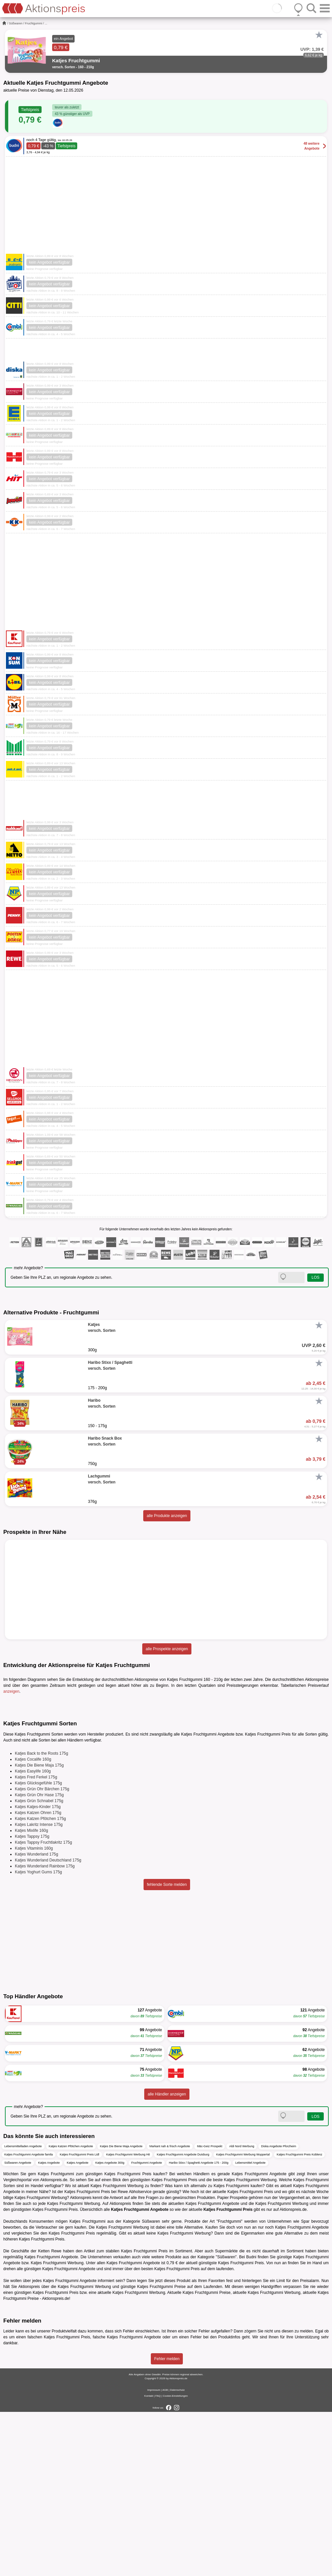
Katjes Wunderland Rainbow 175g (45, 2030)
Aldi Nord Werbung (241, 2310)
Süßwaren (15, 23)
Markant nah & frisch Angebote (169, 2310)
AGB (165, 2554)
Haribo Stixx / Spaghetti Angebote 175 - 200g (198, 2326)
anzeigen (11, 1691)
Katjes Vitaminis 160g (34, 2012)
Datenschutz (177, 2554)
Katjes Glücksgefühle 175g (38, 1947)
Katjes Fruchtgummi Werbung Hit (128, 2318)
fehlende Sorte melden (167, 2048)
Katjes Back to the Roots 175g (41, 1917)
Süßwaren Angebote (17, 2326)
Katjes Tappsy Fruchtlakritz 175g (43, 2006)
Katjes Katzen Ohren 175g (38, 1977)
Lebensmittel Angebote (250, 2326)
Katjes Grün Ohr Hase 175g (39, 1959)
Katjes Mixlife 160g (31, 1994)
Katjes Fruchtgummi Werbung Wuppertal (243, 2318)
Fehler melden (167, 2523)
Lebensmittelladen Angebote (23, 2310)
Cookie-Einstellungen (175, 2560)
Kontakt (148, 2560)
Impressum (153, 2554)
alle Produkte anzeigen (167, 1515)
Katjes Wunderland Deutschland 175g (48, 2024)
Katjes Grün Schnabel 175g (39, 1965)
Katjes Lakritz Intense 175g (39, 1988)
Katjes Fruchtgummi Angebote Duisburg (183, 2318)
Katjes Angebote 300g (109, 2326)
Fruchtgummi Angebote (146, 2326)
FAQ (158, 2560)
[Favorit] (319, 35)
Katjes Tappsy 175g (32, 2000)
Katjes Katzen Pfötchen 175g (40, 1982)
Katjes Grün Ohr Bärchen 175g (42, 1953)
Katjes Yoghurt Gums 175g (38, 2036)
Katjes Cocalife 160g (33, 1923)
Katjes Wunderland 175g (36, 2018)
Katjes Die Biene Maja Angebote (121, 2310)
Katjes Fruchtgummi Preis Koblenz (299, 2318)
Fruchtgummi (34, 23)
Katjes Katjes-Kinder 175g (38, 1971)
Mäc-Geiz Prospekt (209, 2310)
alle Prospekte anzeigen (167, 1649)
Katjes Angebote (49, 2326)
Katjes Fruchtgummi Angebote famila (28, 2318)
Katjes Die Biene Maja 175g (39, 1929)
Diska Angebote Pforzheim (278, 2310)
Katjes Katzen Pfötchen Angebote (71, 2310)
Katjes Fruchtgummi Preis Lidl (79, 2318)
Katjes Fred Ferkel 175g (36, 1941)
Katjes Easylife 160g (33, 1935)
